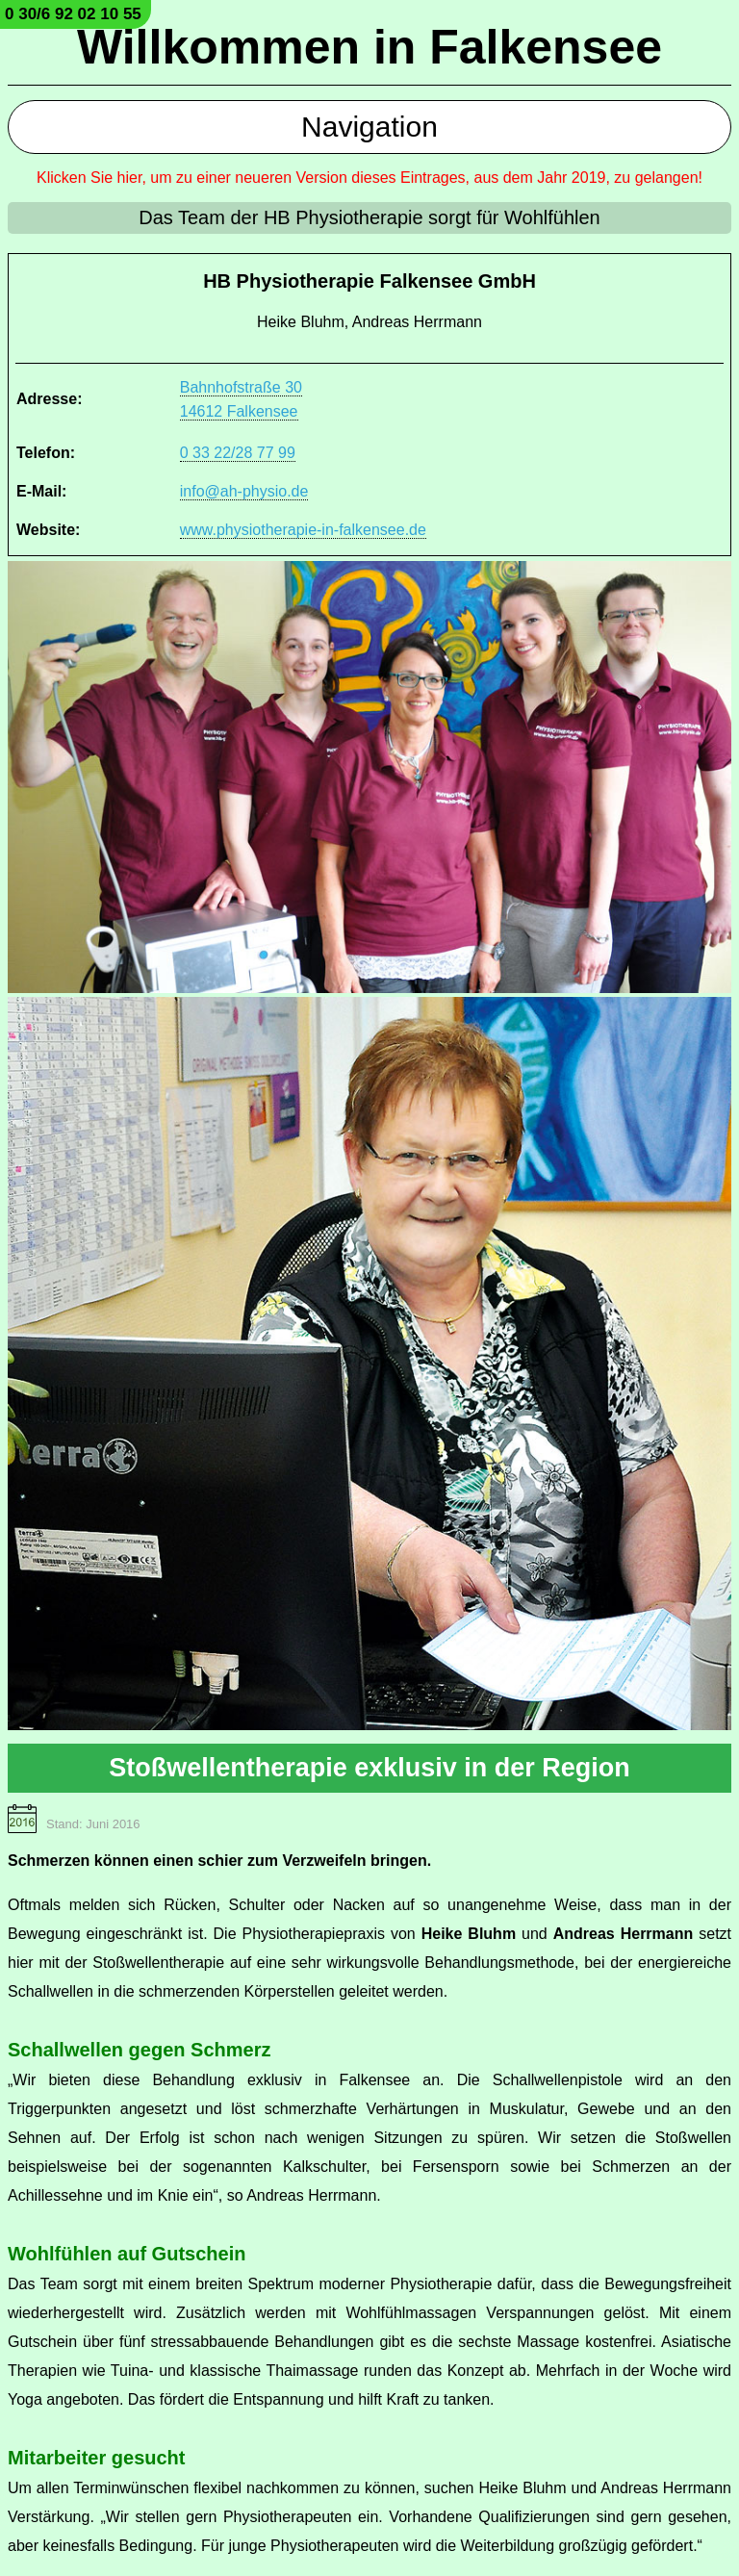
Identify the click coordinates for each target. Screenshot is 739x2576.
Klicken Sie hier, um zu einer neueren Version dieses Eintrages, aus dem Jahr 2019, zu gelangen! (369, 177)
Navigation (369, 126)
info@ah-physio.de (244, 491)
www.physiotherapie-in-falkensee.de (303, 530)
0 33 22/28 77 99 (237, 453)
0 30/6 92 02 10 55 (73, 14)
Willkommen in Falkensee (369, 47)
